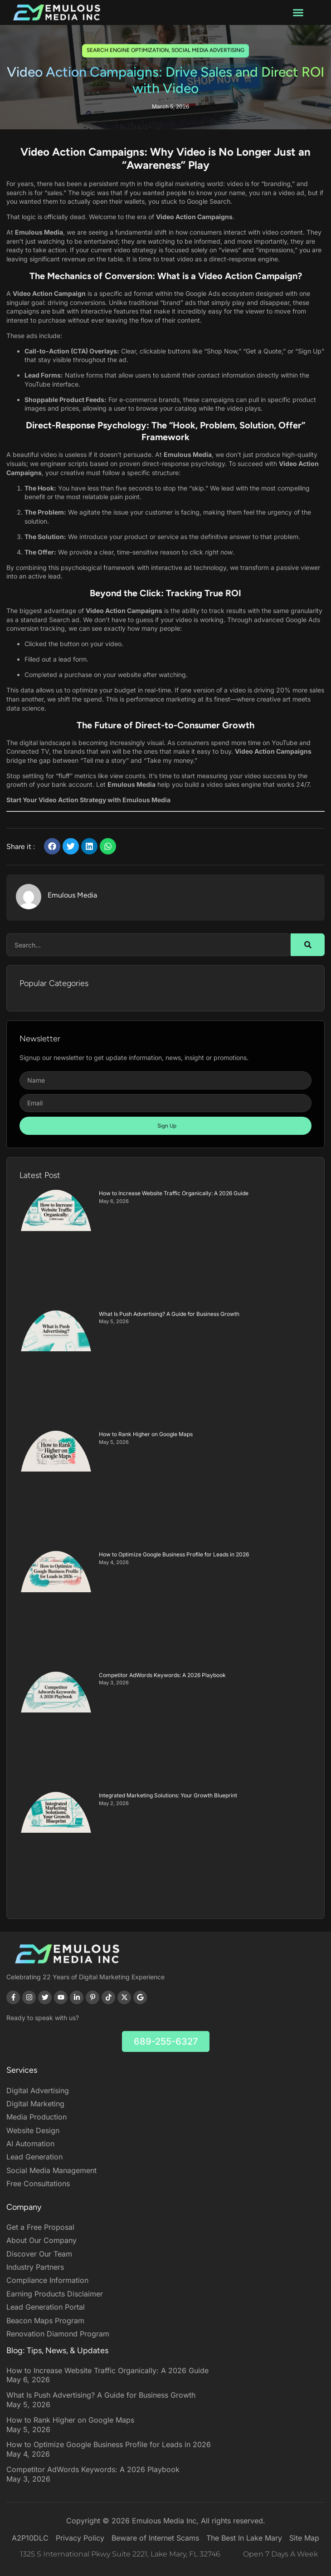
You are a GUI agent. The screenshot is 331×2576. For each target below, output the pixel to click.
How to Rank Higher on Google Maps (146, 1434)
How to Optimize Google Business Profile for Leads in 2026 (174, 1554)
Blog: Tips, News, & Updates (57, 2350)
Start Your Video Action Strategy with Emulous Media (88, 800)
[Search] (308, 944)
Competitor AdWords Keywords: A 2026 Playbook (162, 1675)
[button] (298, 12)
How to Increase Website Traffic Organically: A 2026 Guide (173, 1193)
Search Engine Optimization (128, 49)
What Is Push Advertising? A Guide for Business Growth (169, 1313)
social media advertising (207, 49)
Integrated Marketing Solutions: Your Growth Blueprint (168, 1795)
